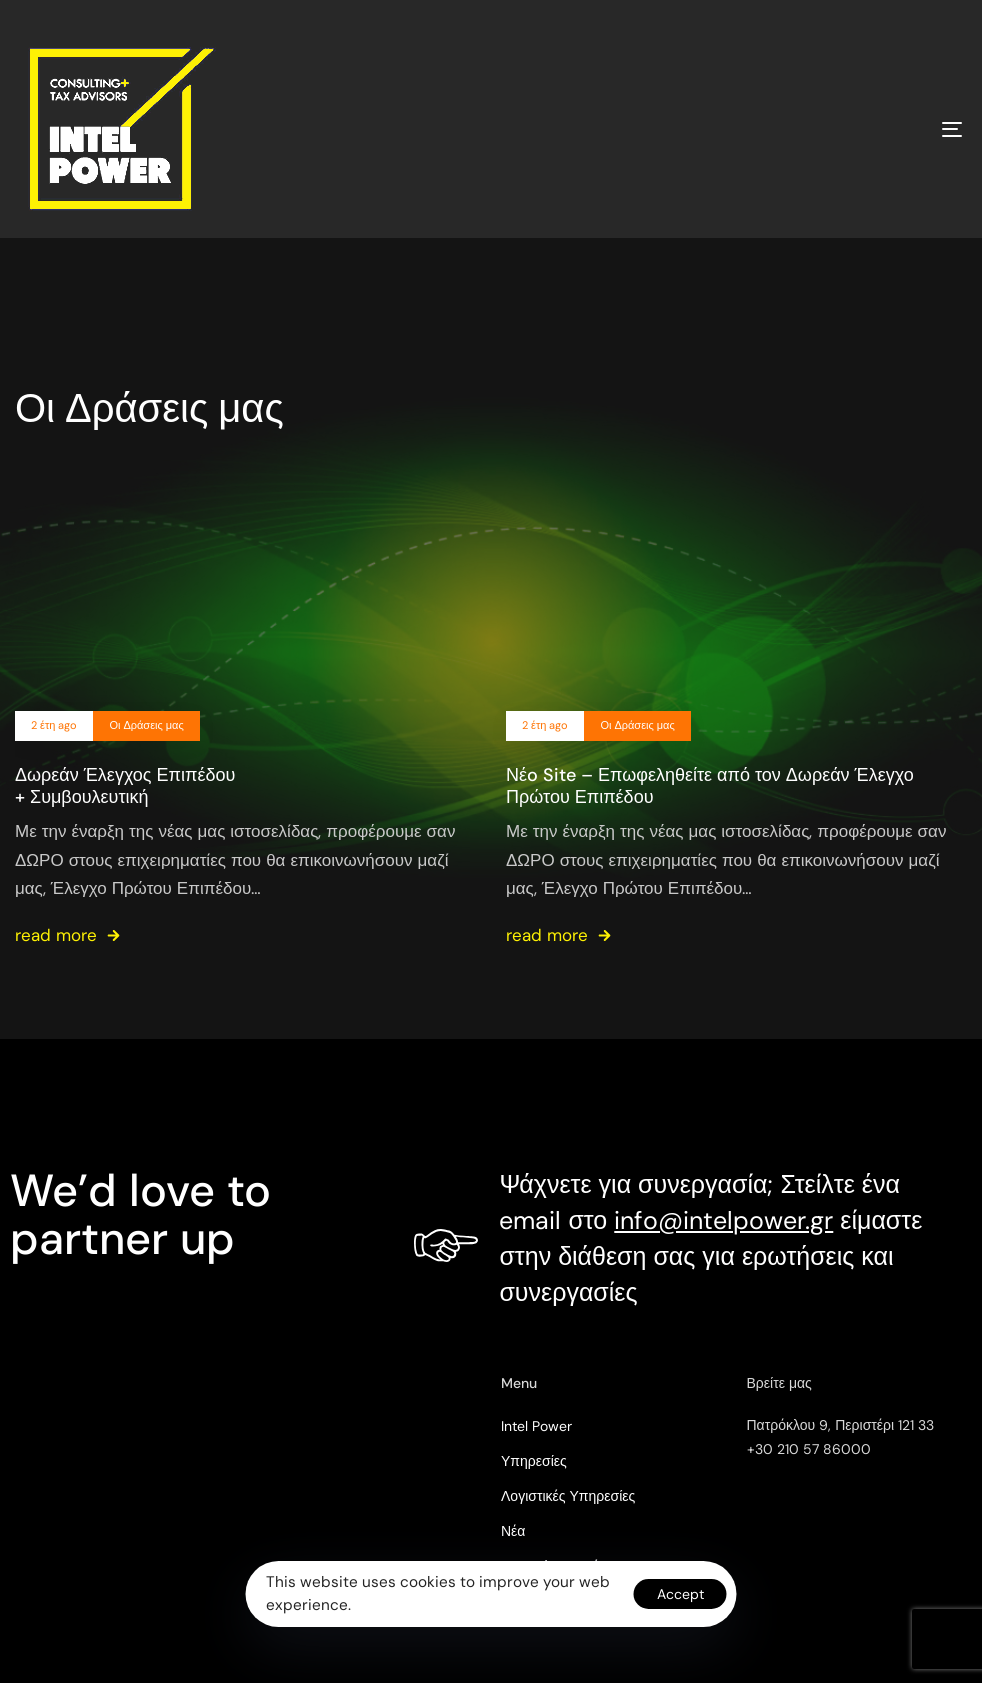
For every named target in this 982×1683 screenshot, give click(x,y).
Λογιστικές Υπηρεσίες (568, 1496)
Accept (680, 1594)
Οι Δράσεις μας (146, 725)
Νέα (513, 1531)
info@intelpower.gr (723, 1220)
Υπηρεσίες (534, 1461)
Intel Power (536, 1426)
